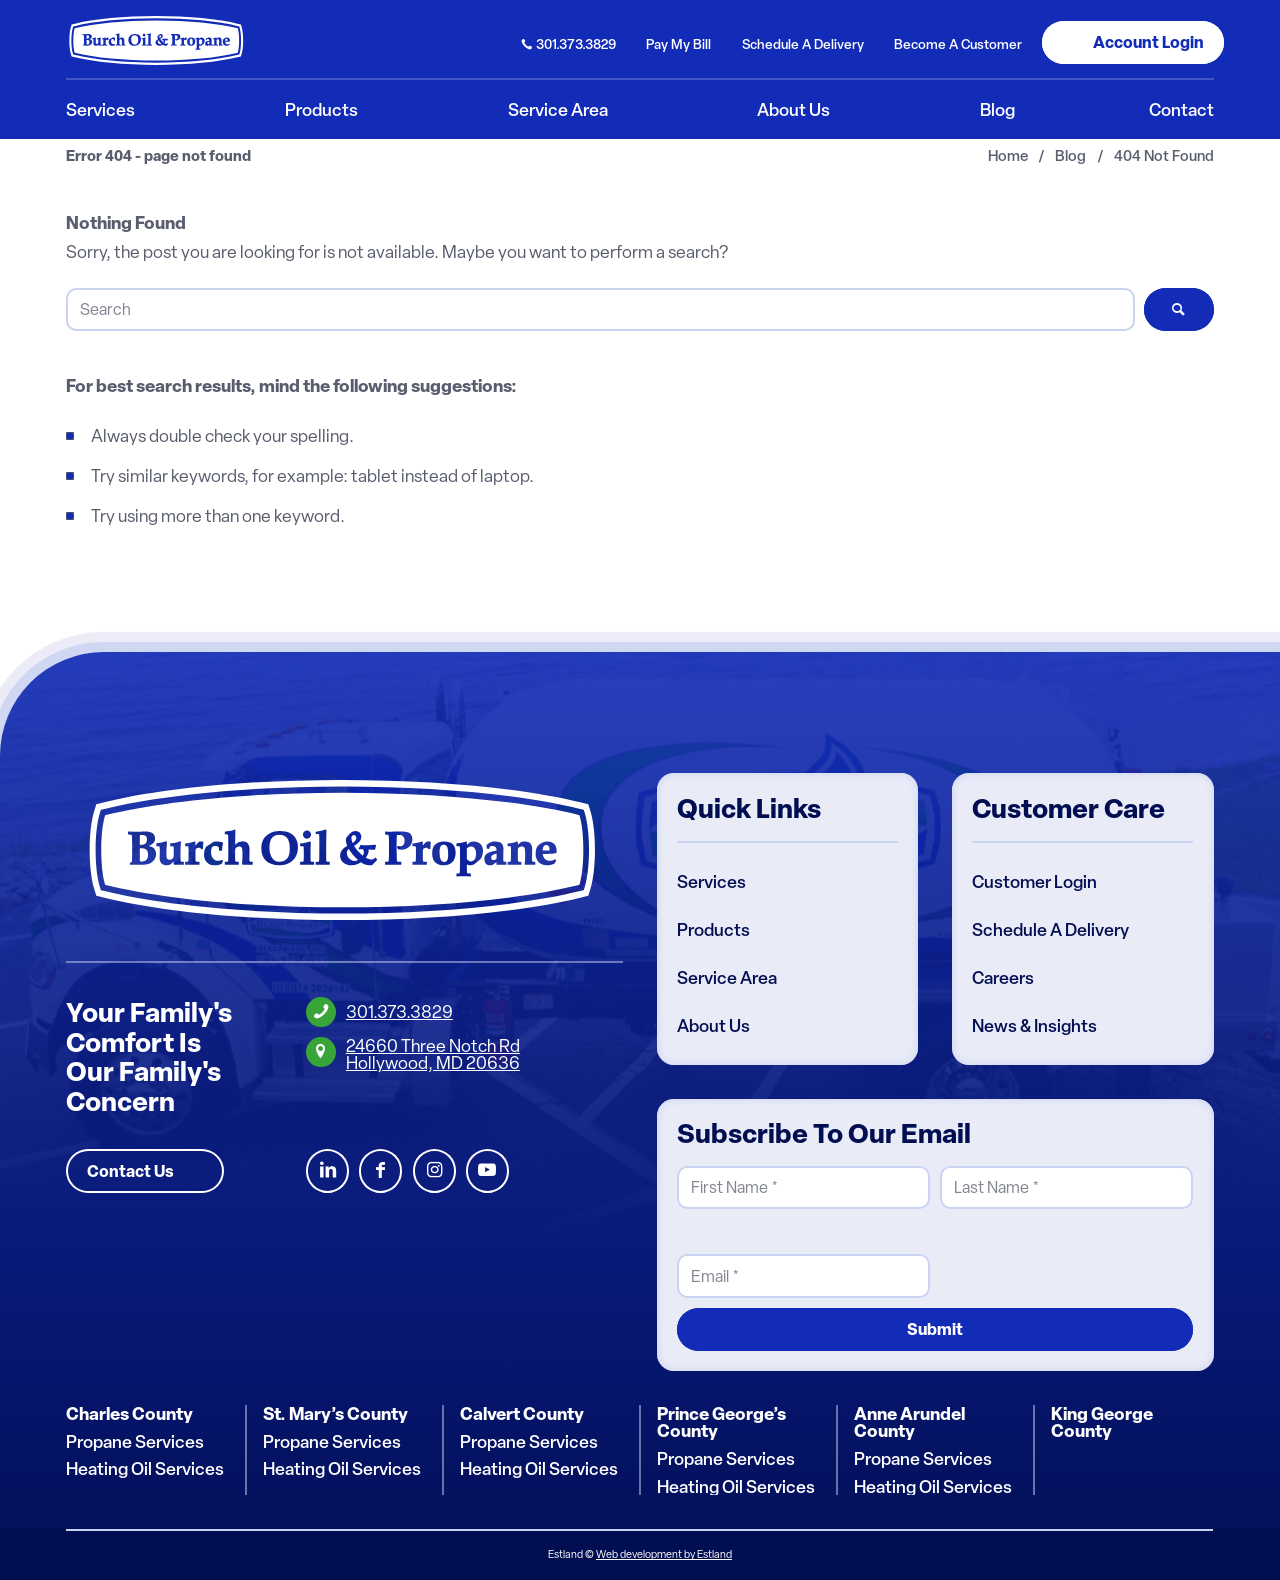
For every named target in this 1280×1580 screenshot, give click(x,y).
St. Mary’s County (335, 1414)
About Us (713, 1026)
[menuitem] (569, 42)
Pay (678, 44)
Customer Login (1034, 882)
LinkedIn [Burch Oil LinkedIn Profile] (327, 1171)
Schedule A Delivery (1050, 930)
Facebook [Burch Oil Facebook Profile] (380, 1171)
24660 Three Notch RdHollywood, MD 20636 (433, 1054)
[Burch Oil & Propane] (157, 40)
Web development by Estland (664, 1554)
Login (1148, 42)
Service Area (727, 978)
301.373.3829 (576, 44)
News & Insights (1034, 1026)
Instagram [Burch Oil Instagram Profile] (434, 1171)
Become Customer (958, 44)
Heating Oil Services (145, 1469)
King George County (1102, 1422)
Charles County (129, 1414)
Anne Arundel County (909, 1422)
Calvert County (522, 1414)
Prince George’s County (721, 1422)
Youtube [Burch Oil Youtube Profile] (487, 1171)
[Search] (600, 309)
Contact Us (130, 1171)
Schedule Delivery (803, 44)
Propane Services (135, 1442)
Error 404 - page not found (158, 156)
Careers (1003, 978)
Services (711, 882)
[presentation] (1092, 1259)
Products (713, 930)
